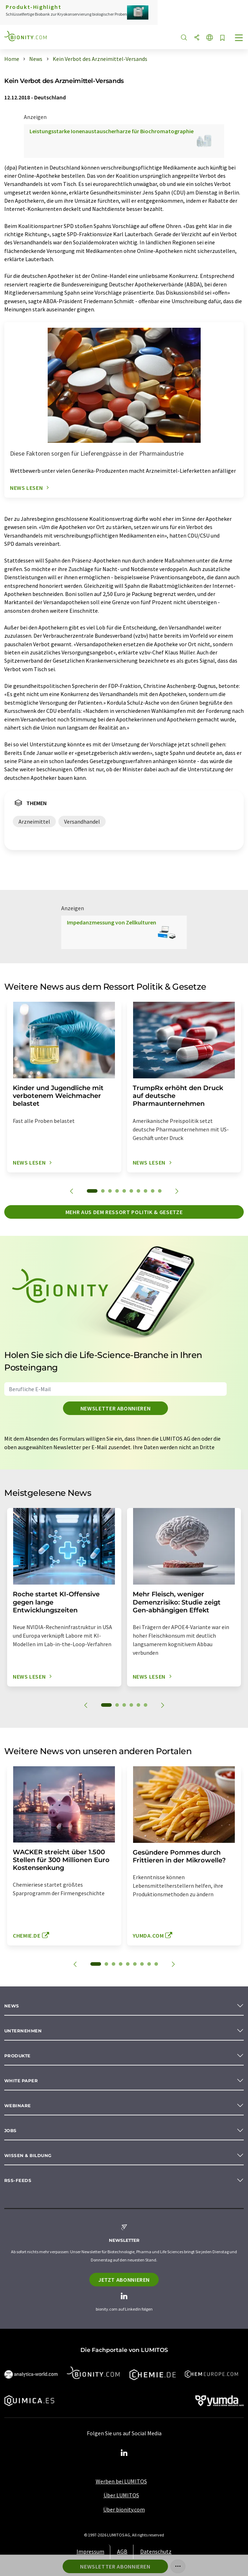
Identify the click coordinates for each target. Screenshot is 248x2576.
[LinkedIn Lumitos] (124, 2453)
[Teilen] (197, 38)
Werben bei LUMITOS (121, 2481)
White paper (21, 2080)
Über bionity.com (124, 2509)
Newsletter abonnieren (115, 1408)
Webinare (17, 2105)
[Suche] (184, 38)
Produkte (17, 2055)
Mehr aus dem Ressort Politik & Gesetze (124, 1212)
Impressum (90, 2551)
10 (160, 1191)
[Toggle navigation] (239, 38)
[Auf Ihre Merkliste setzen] (222, 38)
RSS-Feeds (17, 2180)
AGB (122, 2551)
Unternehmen (23, 2030)
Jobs (10, 2130)
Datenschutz (156, 2551)
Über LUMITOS (121, 2495)
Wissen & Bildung (28, 2155)
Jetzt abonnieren (124, 2279)
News (11, 2006)
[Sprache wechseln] (210, 38)
